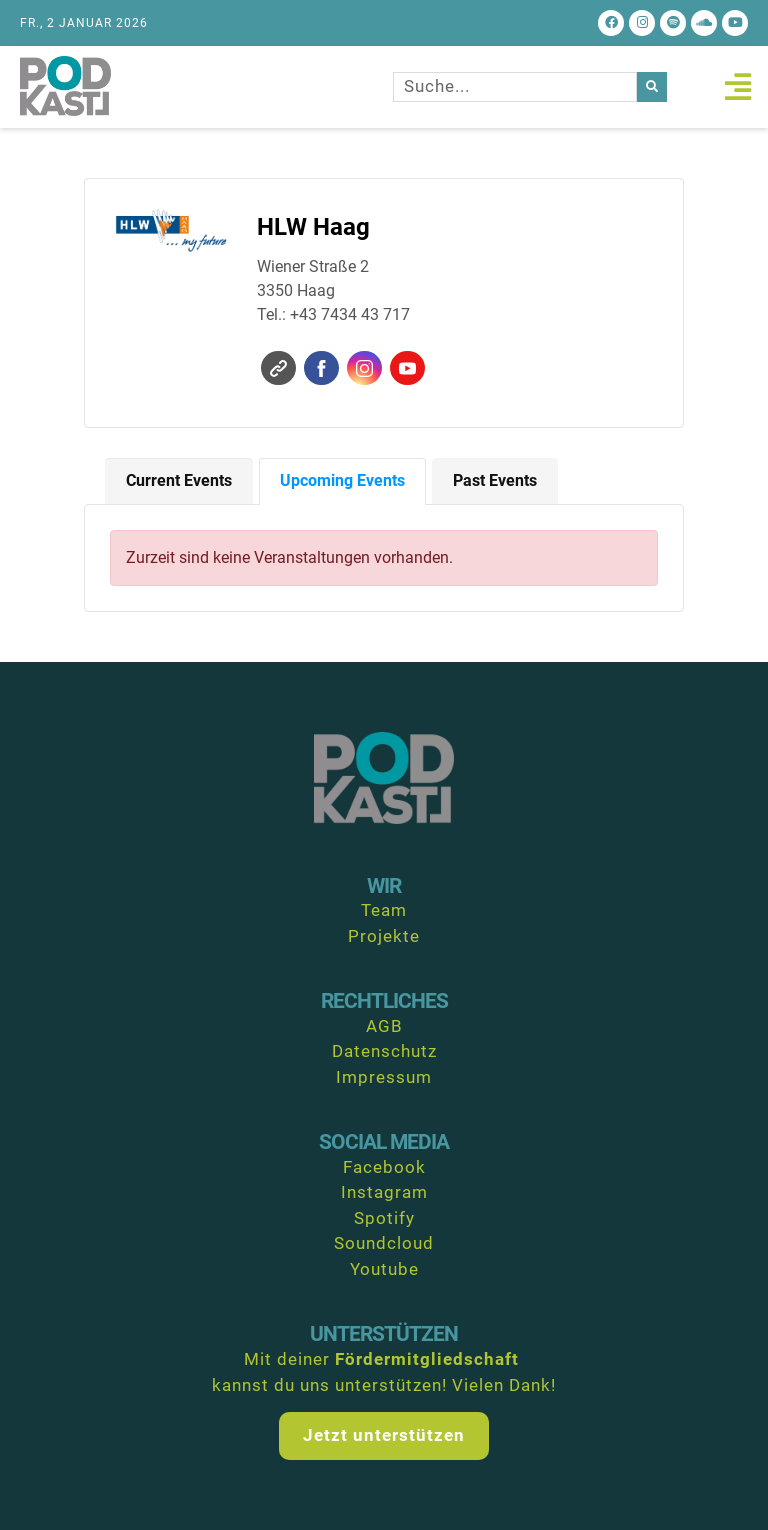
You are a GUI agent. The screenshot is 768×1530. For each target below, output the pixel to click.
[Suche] (652, 87)
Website (278, 368)
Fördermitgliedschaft (427, 1359)
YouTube (407, 368)
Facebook (321, 368)
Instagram (364, 368)
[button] (737, 86)
